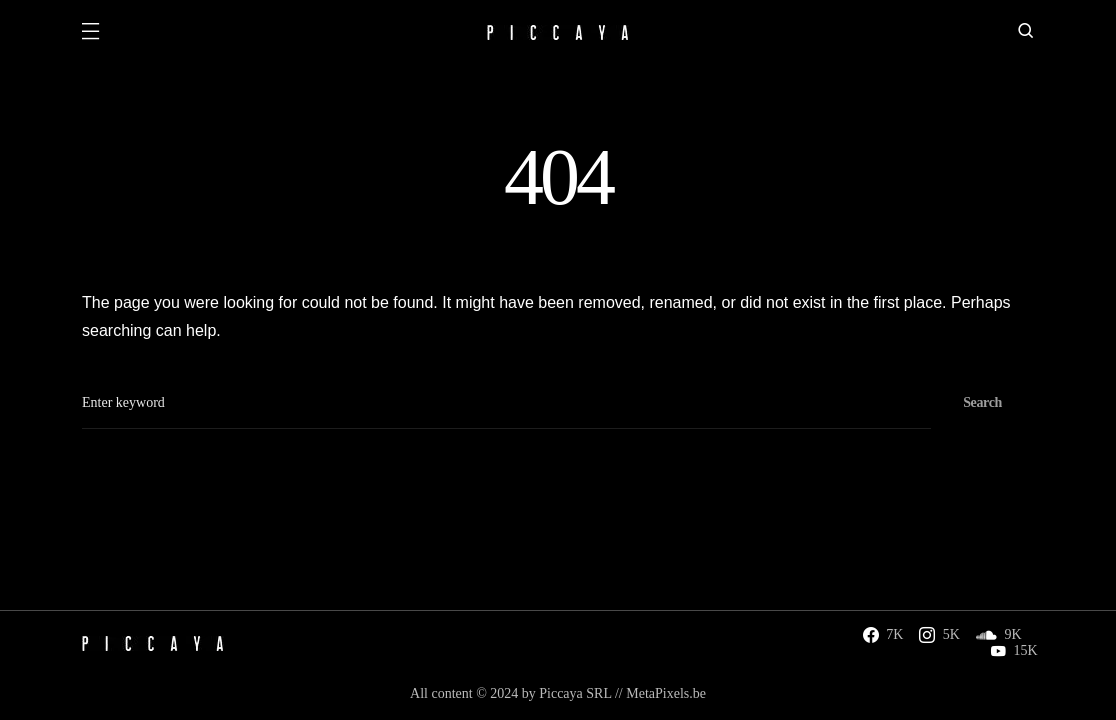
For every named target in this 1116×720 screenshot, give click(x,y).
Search (982, 402)
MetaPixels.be (666, 693)
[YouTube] (1014, 651)
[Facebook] (883, 635)
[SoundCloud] (999, 635)
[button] (90, 33)
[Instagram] (939, 635)
